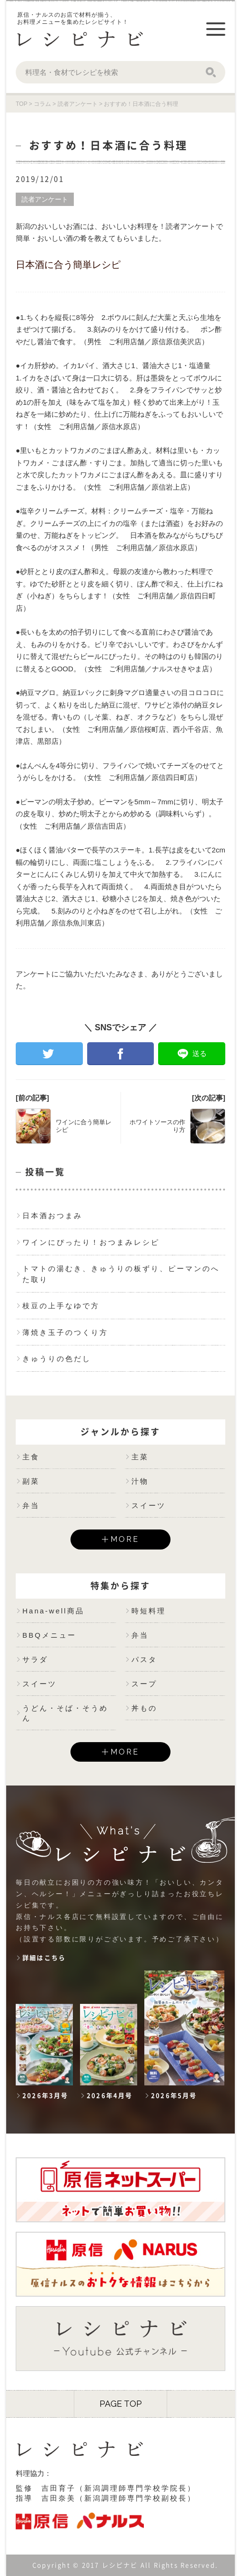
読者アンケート (44, 199)
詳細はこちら (44, 1958)
